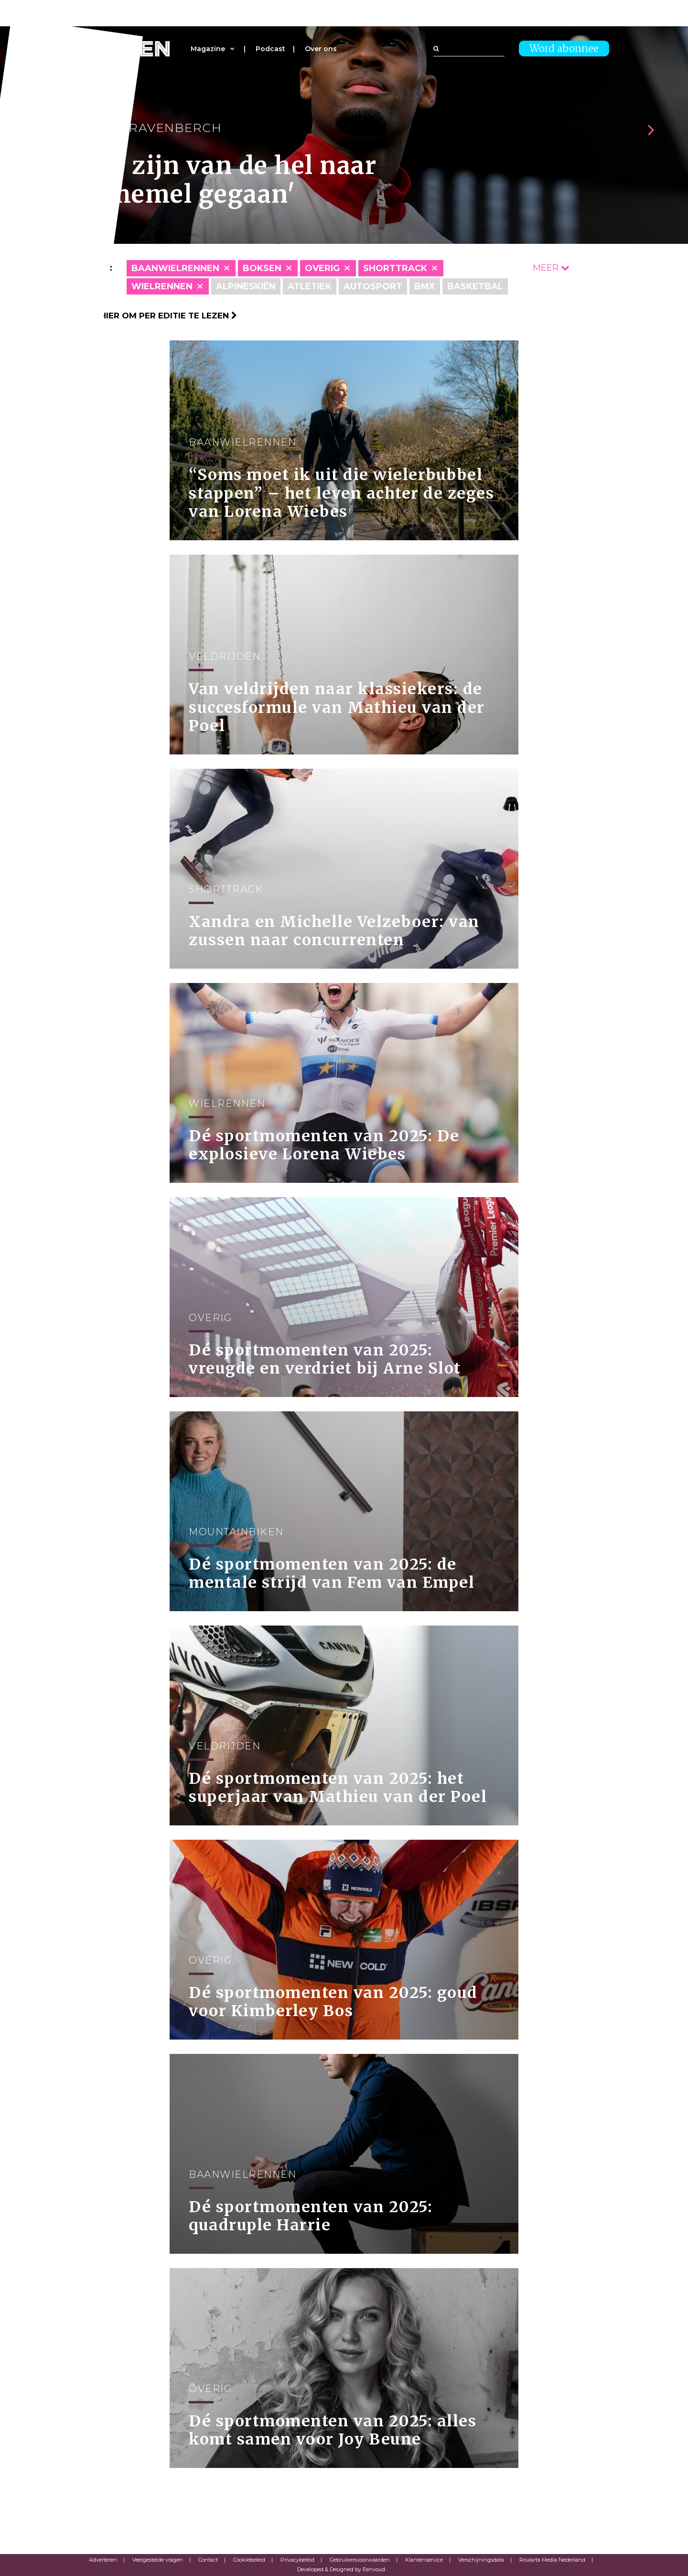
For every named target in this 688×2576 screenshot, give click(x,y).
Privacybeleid (297, 2559)
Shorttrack (395, 268)
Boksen (262, 268)
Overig (322, 268)
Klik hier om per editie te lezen (158, 315)
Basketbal (475, 286)
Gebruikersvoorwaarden (360, 2559)
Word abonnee (564, 49)
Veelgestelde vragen (157, 2559)
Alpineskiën (246, 286)
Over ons (321, 48)
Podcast (270, 48)
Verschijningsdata (481, 2559)
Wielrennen (162, 286)
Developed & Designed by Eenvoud (341, 2569)
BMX (424, 286)
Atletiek (310, 286)
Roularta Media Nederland (552, 2559)
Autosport (373, 286)
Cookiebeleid (249, 2559)
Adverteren (103, 2559)
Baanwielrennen (175, 268)
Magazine (208, 48)
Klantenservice (424, 2559)
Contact (208, 2559)
